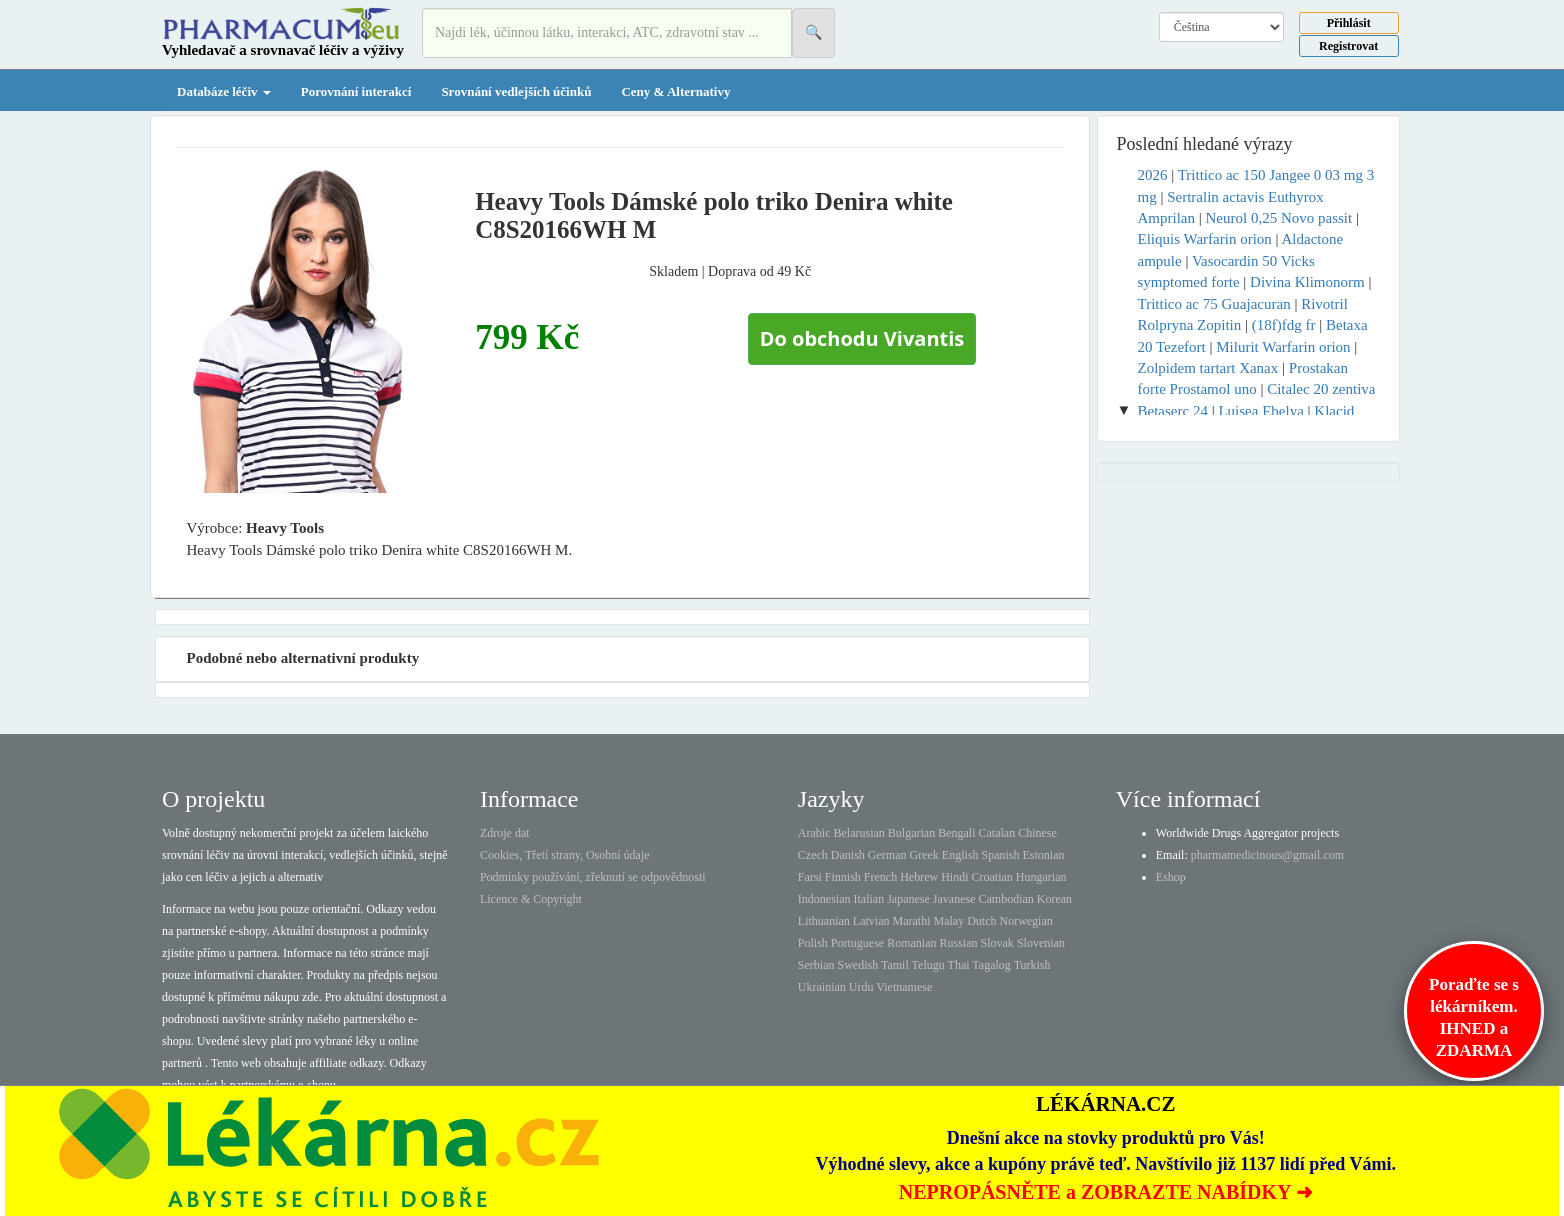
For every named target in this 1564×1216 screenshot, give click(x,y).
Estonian (1044, 855)
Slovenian (1041, 943)
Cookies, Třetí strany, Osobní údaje (565, 855)
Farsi (810, 877)
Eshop (1171, 877)
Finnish (843, 877)
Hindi (954, 877)
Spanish (1000, 855)
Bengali (956, 833)
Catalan (996, 833)
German (887, 855)
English (960, 855)
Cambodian (1005, 899)
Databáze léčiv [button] (224, 91)
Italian (869, 899)
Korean (1054, 899)
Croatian (992, 877)
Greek (923, 855)
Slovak (997, 943)
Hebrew (919, 877)
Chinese (1037, 833)
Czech (813, 855)
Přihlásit (1349, 23)
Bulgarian (911, 833)
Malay (948, 921)
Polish (813, 943)
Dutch (981, 921)
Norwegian (1025, 921)
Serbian (816, 965)
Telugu (928, 965)
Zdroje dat (505, 833)
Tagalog (991, 965)
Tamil (895, 965)
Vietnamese (904, 987)
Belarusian (859, 833)
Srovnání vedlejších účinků (516, 91)
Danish (848, 855)
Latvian (871, 921)
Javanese (954, 899)
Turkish (1032, 965)
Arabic (814, 833)
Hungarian (1041, 877)
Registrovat (1348, 46)
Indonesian (824, 899)
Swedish (858, 965)
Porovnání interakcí (356, 91)
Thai (959, 965)
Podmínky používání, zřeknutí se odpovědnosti (593, 877)
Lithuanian (824, 921)
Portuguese (857, 943)
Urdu (861, 987)
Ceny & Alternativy (675, 91)
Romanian (911, 943)
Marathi (911, 921)
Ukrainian (822, 987)
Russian (959, 943)
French (880, 877)
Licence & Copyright (531, 899)
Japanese (908, 899)
